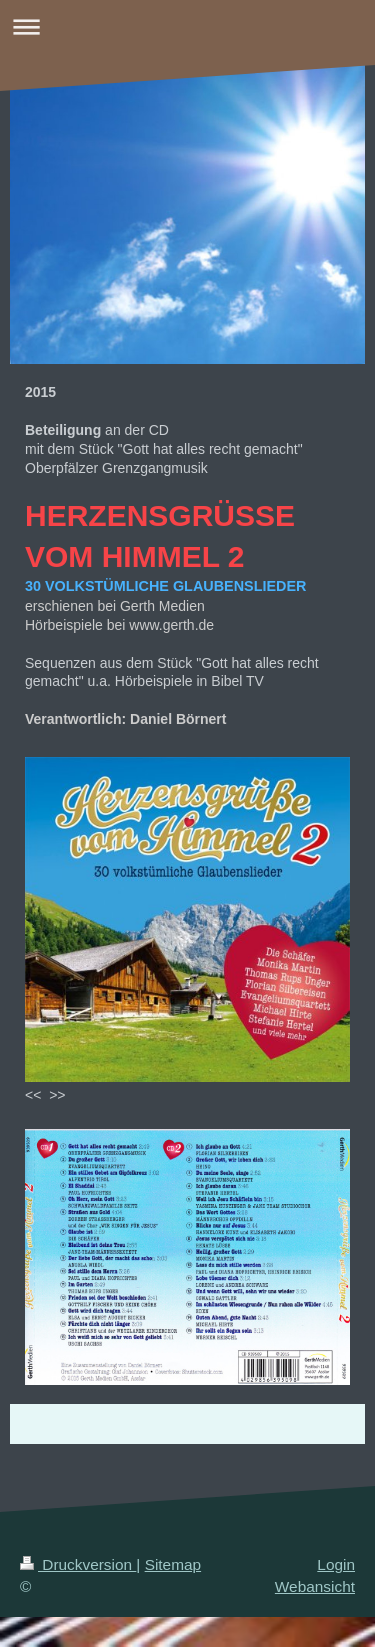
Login (336, 1564)
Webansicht (315, 1586)
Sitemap (173, 1564)
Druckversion (78, 1564)
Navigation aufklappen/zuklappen (187, 26)
